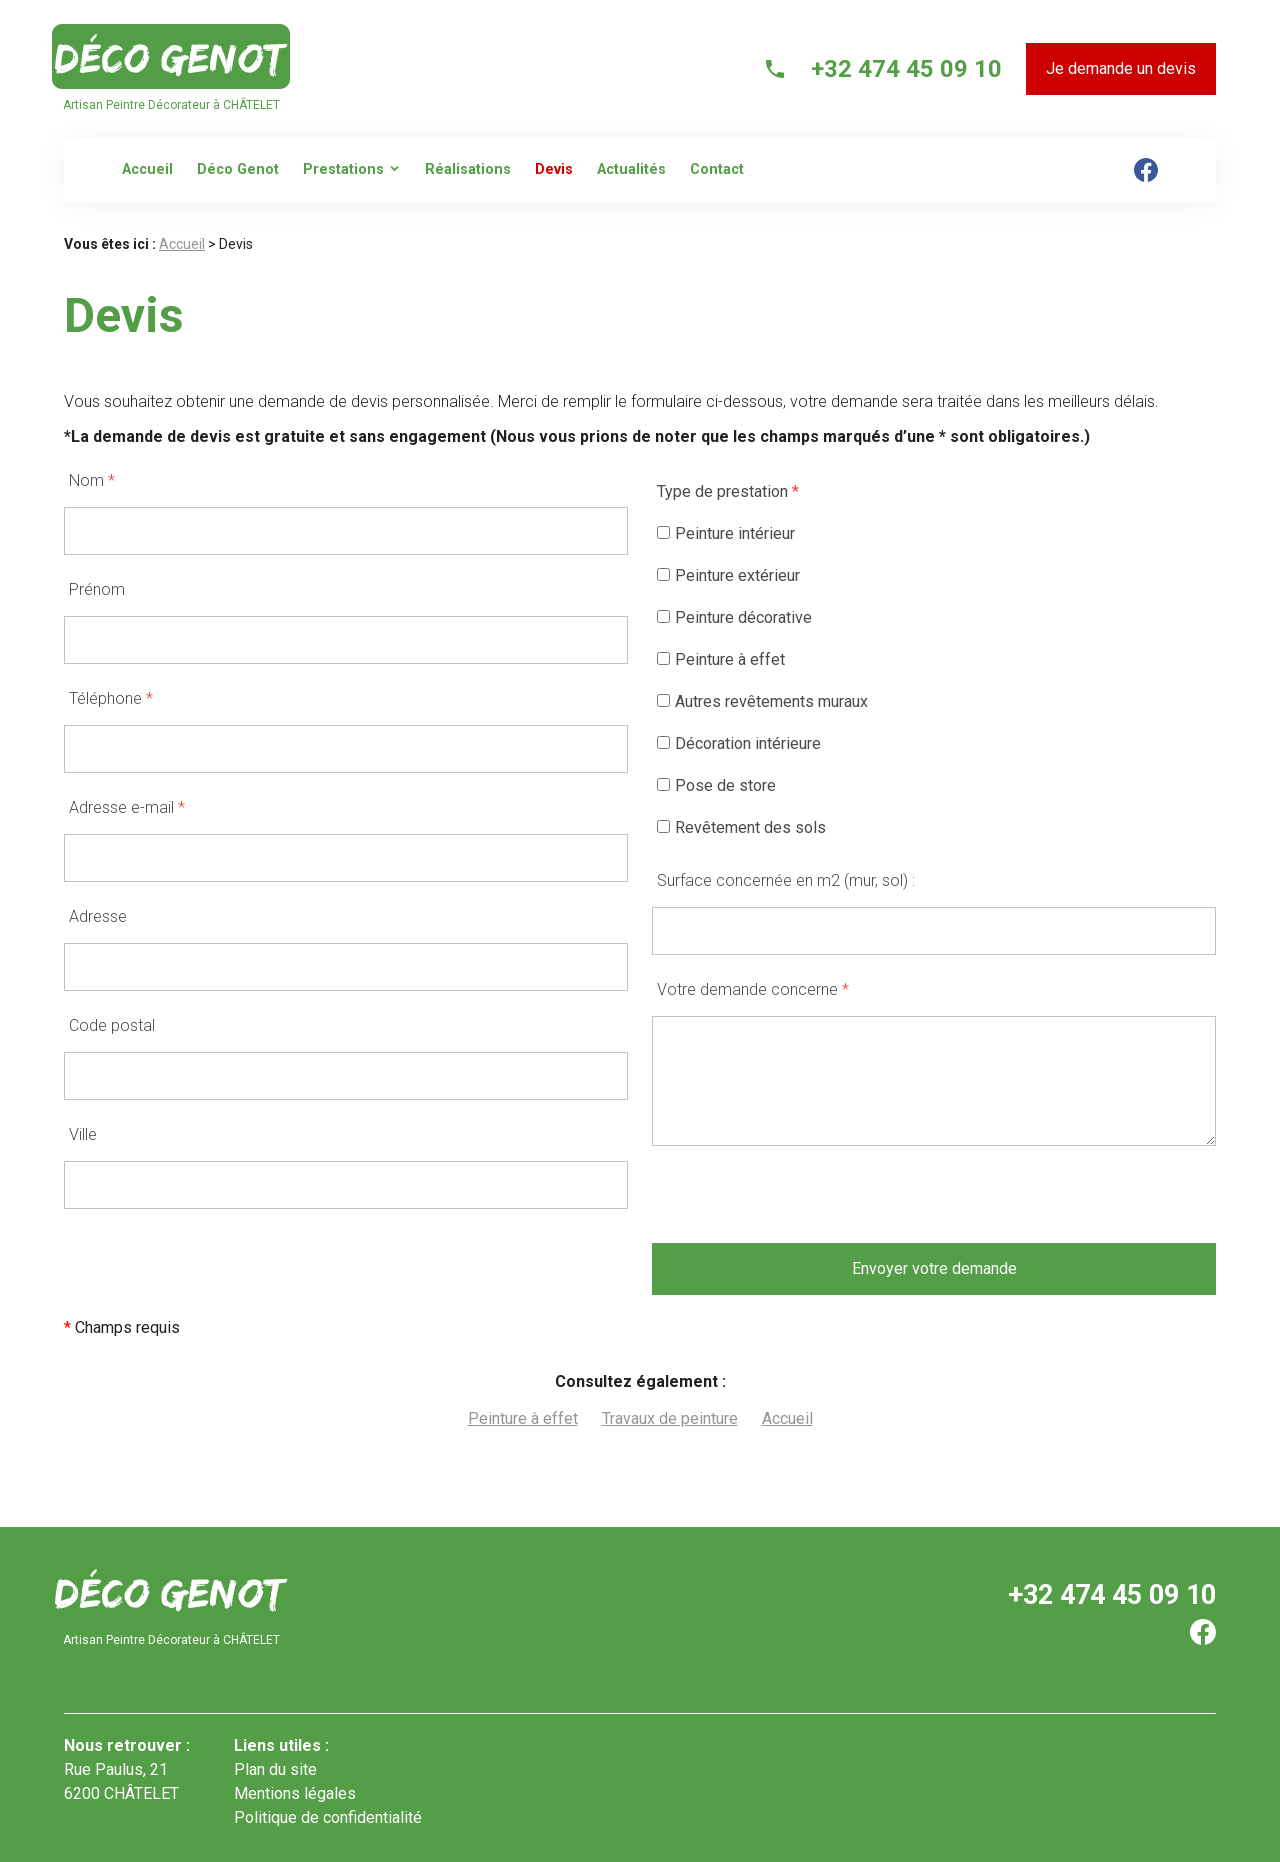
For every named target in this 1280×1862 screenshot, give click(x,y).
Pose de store (716, 785)
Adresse (98, 916)
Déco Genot (238, 169)
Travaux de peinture (670, 1418)
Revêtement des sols (741, 827)
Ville (83, 1134)
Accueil (147, 169)
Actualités (631, 169)
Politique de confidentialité (328, 1817)
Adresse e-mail (127, 807)
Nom (92, 480)
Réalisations (468, 169)
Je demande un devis (1121, 68)
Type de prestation (728, 491)
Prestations (343, 169)
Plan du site (275, 1769)
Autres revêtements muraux (762, 701)
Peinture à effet (721, 659)
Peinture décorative (734, 617)
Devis (554, 169)
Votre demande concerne (753, 989)
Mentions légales (295, 1793)
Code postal (112, 1025)
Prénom (97, 589)
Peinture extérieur (728, 575)
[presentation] (804, 1204)
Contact (717, 169)
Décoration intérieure (739, 743)
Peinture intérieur (726, 533)
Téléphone (111, 698)
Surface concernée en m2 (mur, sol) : (786, 880)
